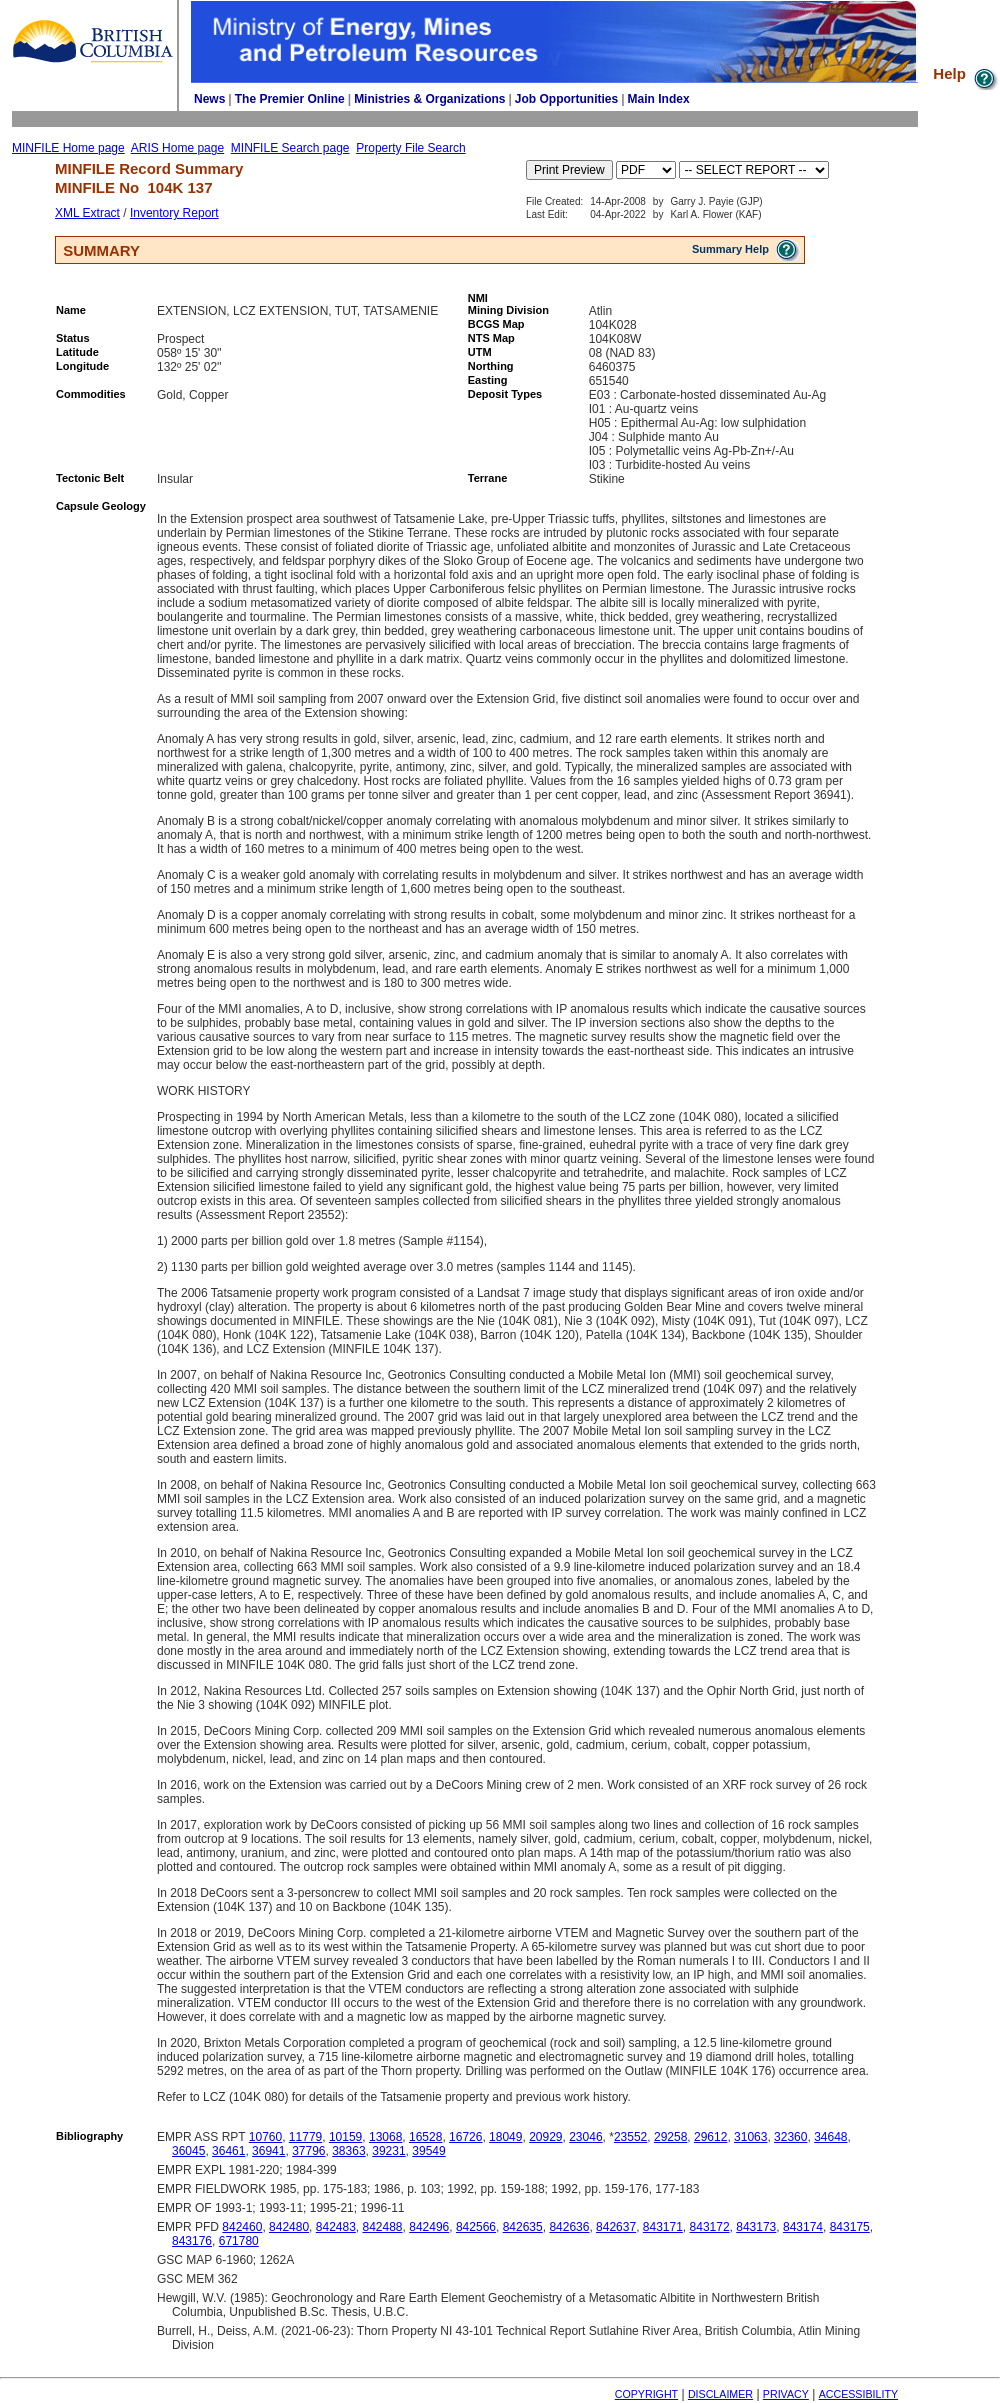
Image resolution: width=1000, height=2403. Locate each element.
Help (966, 73)
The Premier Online (290, 99)
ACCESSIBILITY (858, 2394)
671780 (239, 2241)
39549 (428, 2151)
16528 (425, 2137)
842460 (242, 2227)
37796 (308, 2151)
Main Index (659, 99)
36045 (188, 2151)
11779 (305, 2137)
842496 (429, 2227)
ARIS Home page (177, 148)
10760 (265, 2137)
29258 (670, 2137)
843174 (803, 2227)
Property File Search (410, 148)
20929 (545, 2137)
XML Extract (87, 213)
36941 (268, 2151)
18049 (505, 2137)
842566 (476, 2227)
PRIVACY (786, 2394)
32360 (790, 2137)
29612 (710, 2137)
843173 (756, 2227)
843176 (192, 2241)
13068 (385, 2137)
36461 (228, 2151)
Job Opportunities (566, 99)
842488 (383, 2227)
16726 (465, 2137)
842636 (569, 2227)
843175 (850, 2227)
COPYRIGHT (646, 2394)
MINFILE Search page (290, 148)
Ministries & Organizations (429, 99)
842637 (616, 2227)
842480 (289, 2227)
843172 (710, 2227)
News (209, 99)
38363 (348, 2151)
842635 (523, 2227)
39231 (388, 2151)
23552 (630, 2137)
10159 (345, 2137)
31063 (750, 2137)
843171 (663, 2227)
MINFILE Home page (68, 148)
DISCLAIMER (720, 2394)
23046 (585, 2137)
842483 (336, 2227)
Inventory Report (174, 213)
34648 (830, 2137)
